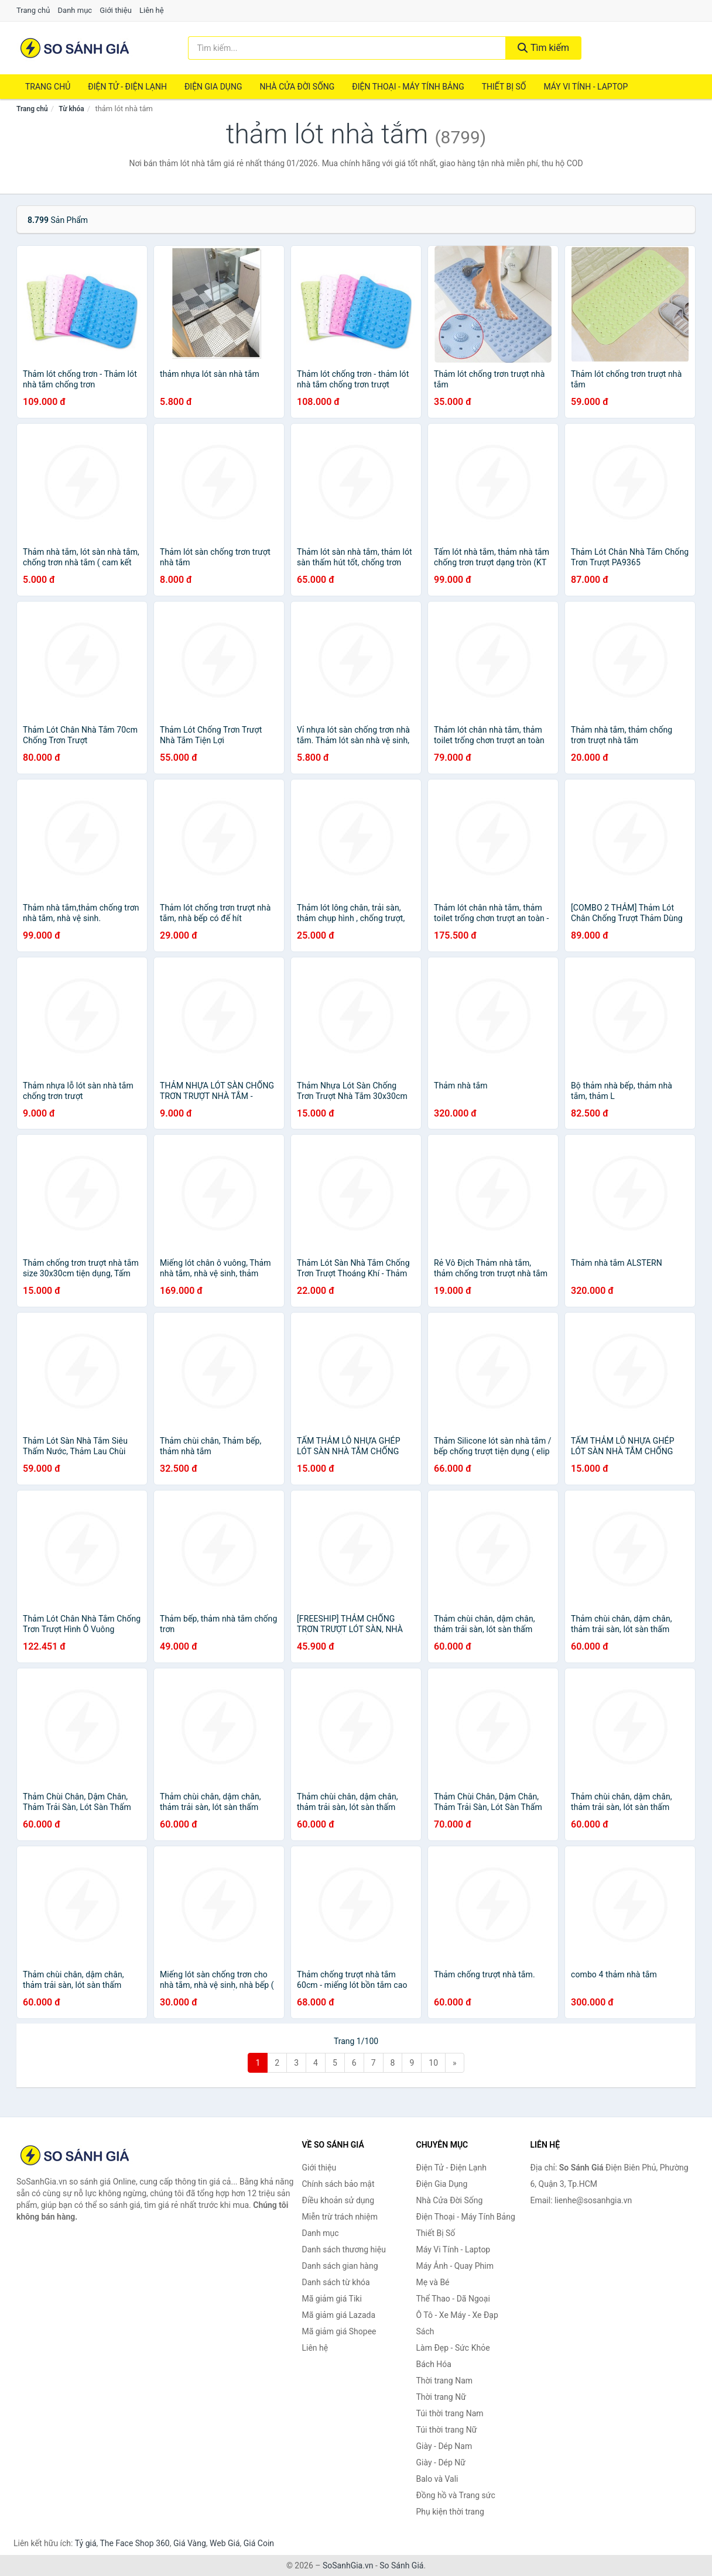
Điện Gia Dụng (213, 86)
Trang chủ (33, 10)
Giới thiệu (115, 10)
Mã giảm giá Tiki (332, 2298)
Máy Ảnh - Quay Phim (455, 2266)
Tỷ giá (86, 2543)
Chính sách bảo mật (338, 2184)
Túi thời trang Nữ (446, 2429)
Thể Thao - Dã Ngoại (453, 2298)
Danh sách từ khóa (336, 2282)
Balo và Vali (437, 2479)
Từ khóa (71, 109)
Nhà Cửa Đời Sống (296, 86)
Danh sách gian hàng (340, 2266)
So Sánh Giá (401, 2565)
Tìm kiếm (543, 47)
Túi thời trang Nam (450, 2413)
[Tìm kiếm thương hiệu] (347, 48)
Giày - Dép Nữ (441, 2462)
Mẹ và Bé (433, 2282)
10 (433, 2062)
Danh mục (75, 10)
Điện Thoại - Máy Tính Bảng (408, 86)
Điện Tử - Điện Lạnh (127, 86)
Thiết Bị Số (504, 86)
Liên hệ (151, 10)
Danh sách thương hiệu (344, 2249)
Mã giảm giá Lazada (339, 2315)
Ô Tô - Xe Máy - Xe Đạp (457, 2315)
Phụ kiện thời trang (450, 2511)
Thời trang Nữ (441, 2397)
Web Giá (225, 2543)
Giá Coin (259, 2543)
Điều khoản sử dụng (338, 2200)
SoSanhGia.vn (348, 2565)
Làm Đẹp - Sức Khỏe (453, 2347)
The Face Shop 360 (134, 2543)
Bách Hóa (433, 2364)
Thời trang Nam (444, 2380)
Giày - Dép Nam (444, 2446)
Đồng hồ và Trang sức (455, 2495)
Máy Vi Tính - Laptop (585, 86)
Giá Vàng (189, 2543)
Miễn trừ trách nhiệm (340, 2216)
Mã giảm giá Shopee (339, 2331)
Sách (425, 2331)
